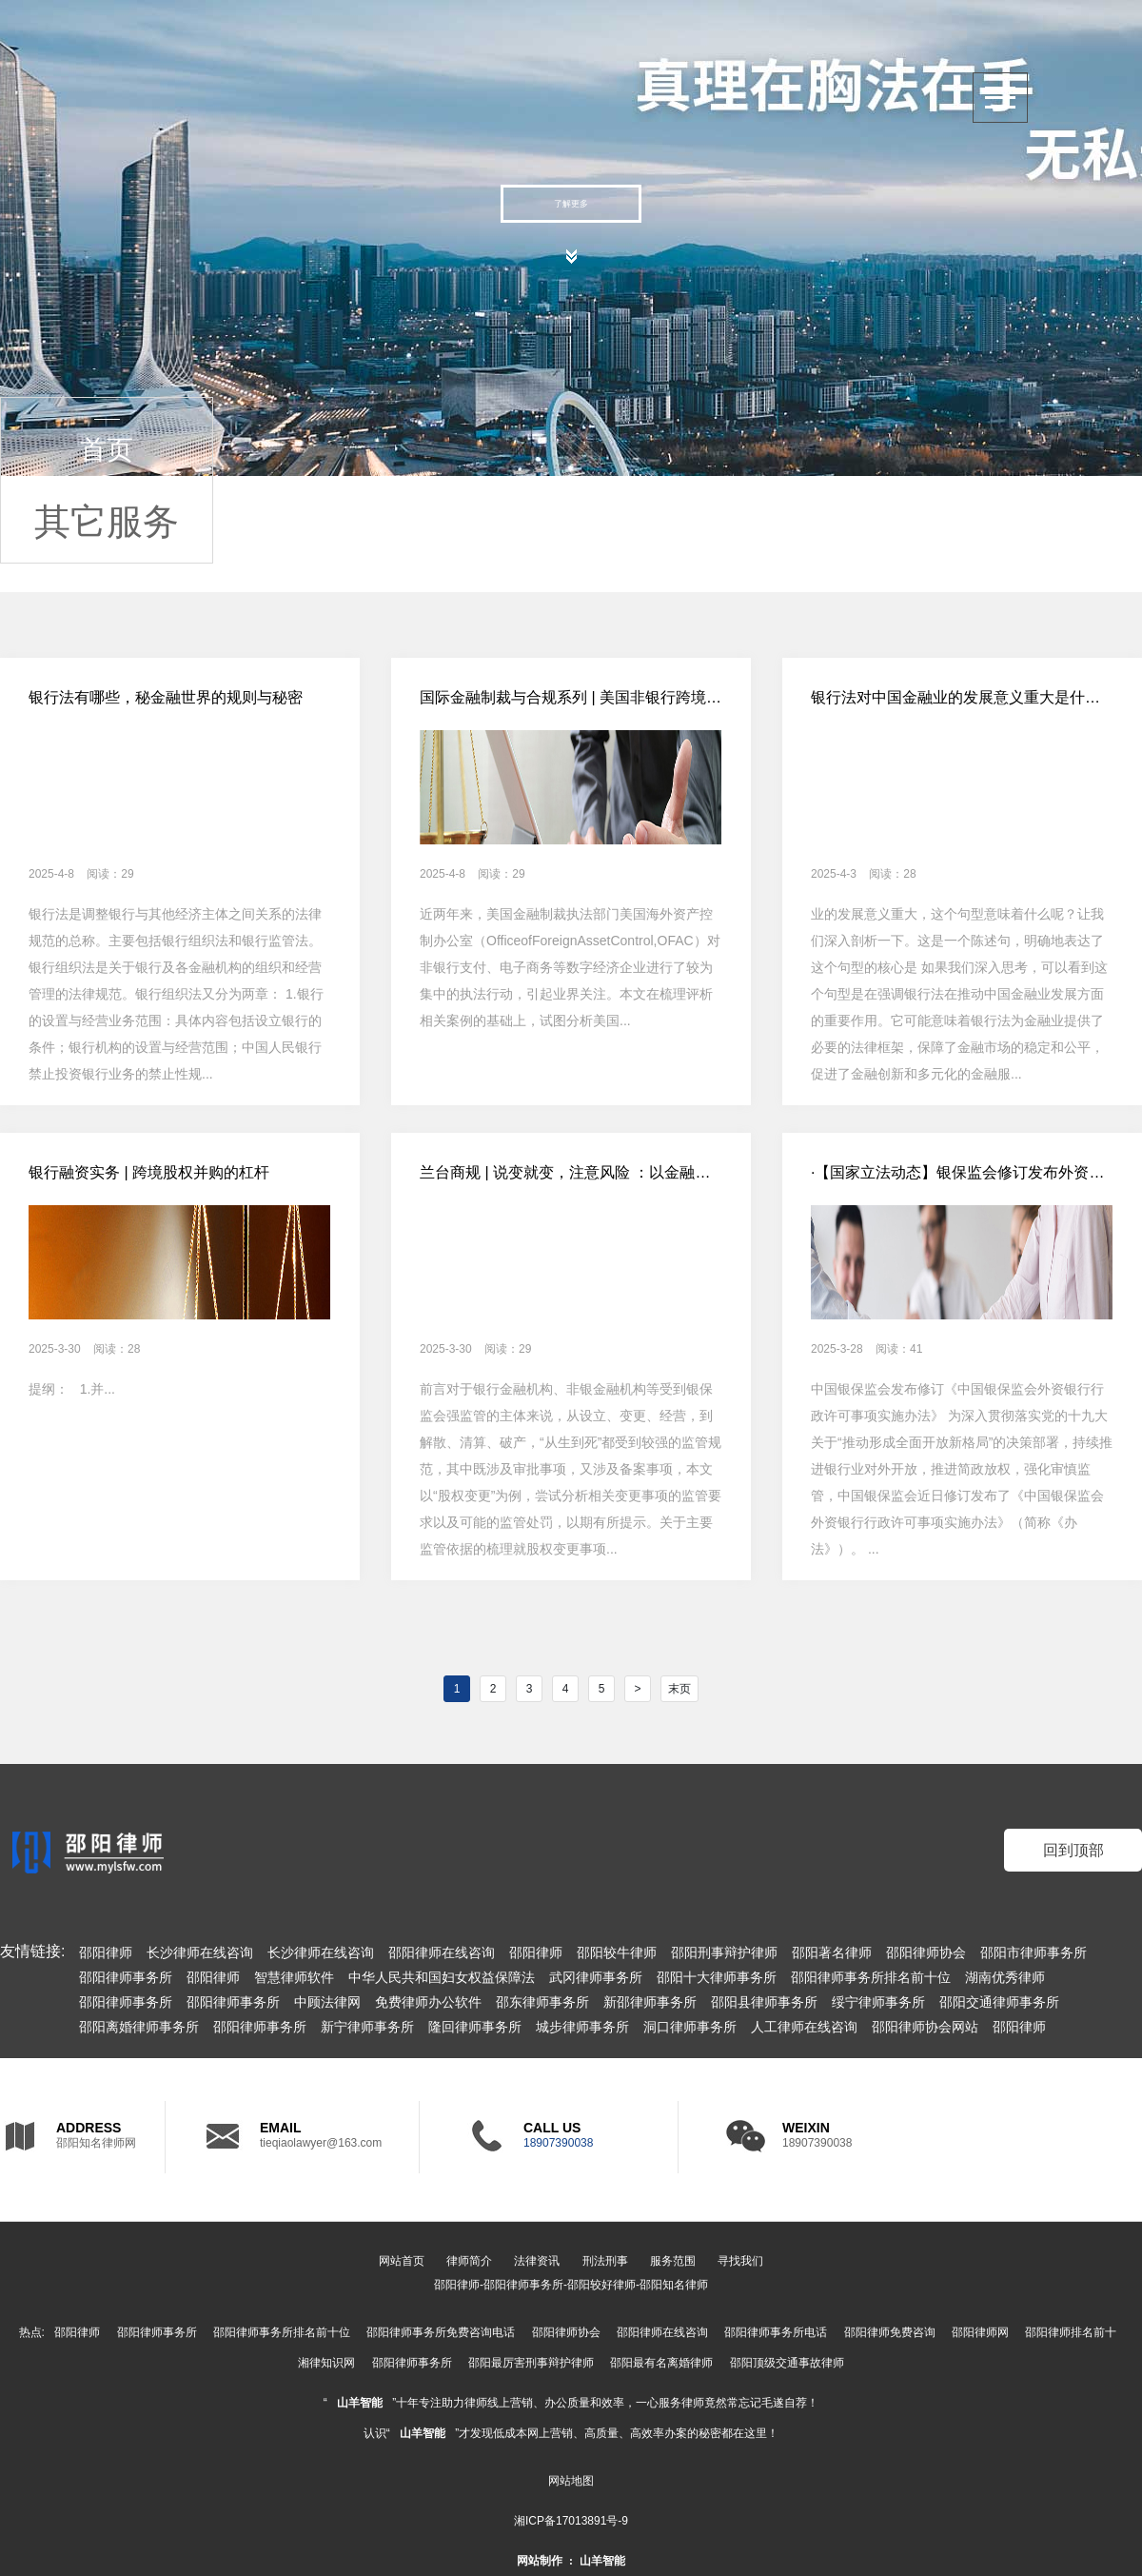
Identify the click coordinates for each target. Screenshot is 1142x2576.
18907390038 (558, 2143)
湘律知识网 (326, 2362)
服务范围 (673, 2261)
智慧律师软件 (294, 1977)
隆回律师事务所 (475, 2026)
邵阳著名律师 (832, 1952)
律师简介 (469, 2261)
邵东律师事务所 (542, 2002)
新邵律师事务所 (650, 2002)
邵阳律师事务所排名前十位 (871, 1977)
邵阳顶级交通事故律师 (787, 2362)
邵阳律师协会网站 (925, 2026)
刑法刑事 (605, 2261)
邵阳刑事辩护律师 (724, 1952)
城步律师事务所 (582, 2026)
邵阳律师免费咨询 (889, 2332)
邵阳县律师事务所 (764, 2002)
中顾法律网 (327, 2002)
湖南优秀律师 (1005, 1977)
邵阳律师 (105, 1952)
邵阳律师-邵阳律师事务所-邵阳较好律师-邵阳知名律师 (571, 2284)
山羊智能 (360, 2402)
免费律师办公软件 (428, 2002)
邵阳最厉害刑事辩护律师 (531, 2362)
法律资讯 (537, 2261)
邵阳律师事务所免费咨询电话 (440, 2332)
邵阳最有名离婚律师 (661, 2362)
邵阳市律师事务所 (1033, 1952)
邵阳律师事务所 (125, 1977)
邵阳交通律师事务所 (999, 2002)
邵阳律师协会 (926, 1952)
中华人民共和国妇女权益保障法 (441, 1977)
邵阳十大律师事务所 (717, 1977)
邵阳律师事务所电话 (775, 2332)
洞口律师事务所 (690, 2026)
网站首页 (401, 2261)
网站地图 (571, 2480)
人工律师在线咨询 (804, 2026)
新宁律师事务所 (367, 2026)
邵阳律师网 (980, 2332)
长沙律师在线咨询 (200, 1952)
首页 (106, 450)
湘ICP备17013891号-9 (571, 2520)
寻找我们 (740, 2261)
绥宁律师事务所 (878, 2002)
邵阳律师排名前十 (1070, 2332)
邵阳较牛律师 (617, 1952)
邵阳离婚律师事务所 (139, 2026)
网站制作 (539, 2560)
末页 (679, 1688)
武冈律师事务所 (595, 1977)
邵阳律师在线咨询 (441, 1952)
